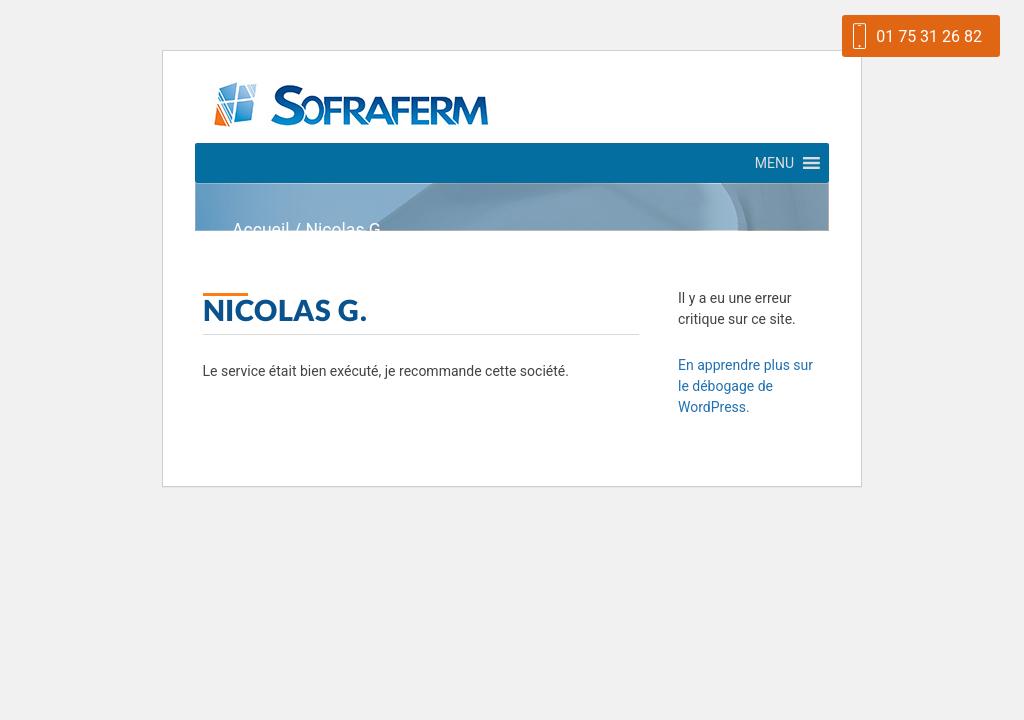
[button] (774, 163)
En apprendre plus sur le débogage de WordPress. (745, 386)
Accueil (260, 230)
